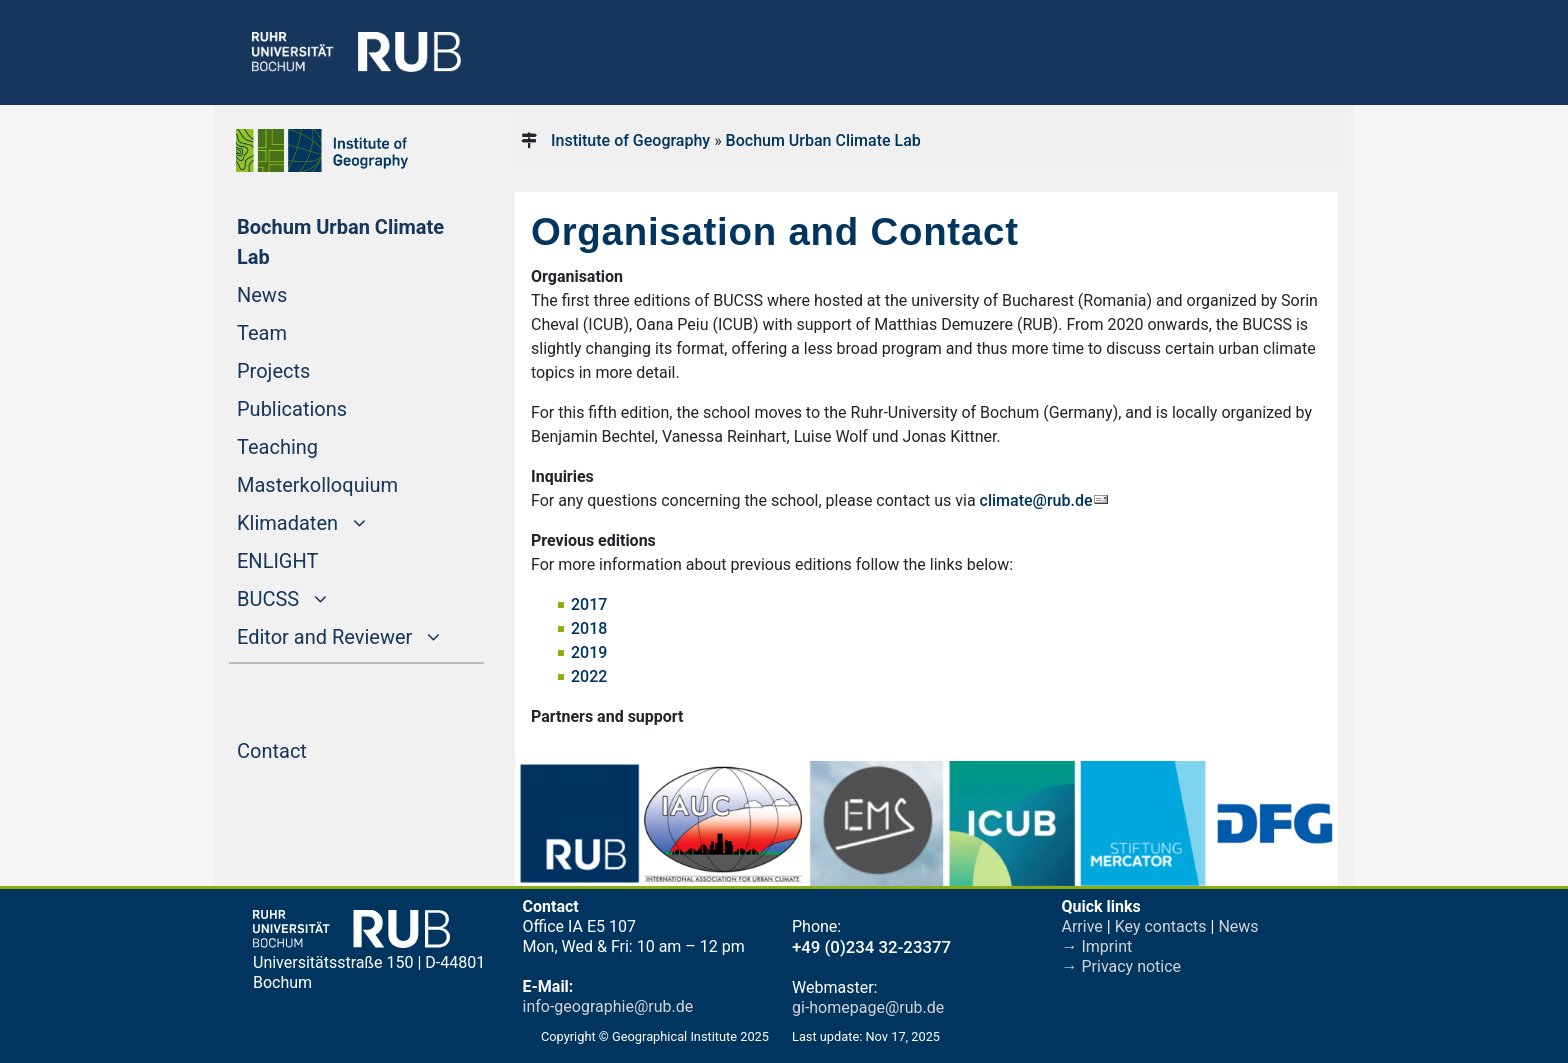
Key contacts (1161, 926)
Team (300, 331)
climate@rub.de (1036, 500)
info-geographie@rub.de (608, 1006)
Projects (311, 369)
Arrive (1082, 926)
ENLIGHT (315, 559)
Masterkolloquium (355, 483)
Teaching (315, 445)
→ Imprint (1097, 946)
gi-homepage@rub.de (868, 1007)
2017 (589, 604)
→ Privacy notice (1122, 966)
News (300, 293)
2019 (589, 652)
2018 (589, 628)
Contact (310, 749)
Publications (330, 407)
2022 (589, 676)
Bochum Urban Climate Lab (340, 242)
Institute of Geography (630, 140)
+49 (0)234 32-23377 (871, 947)
